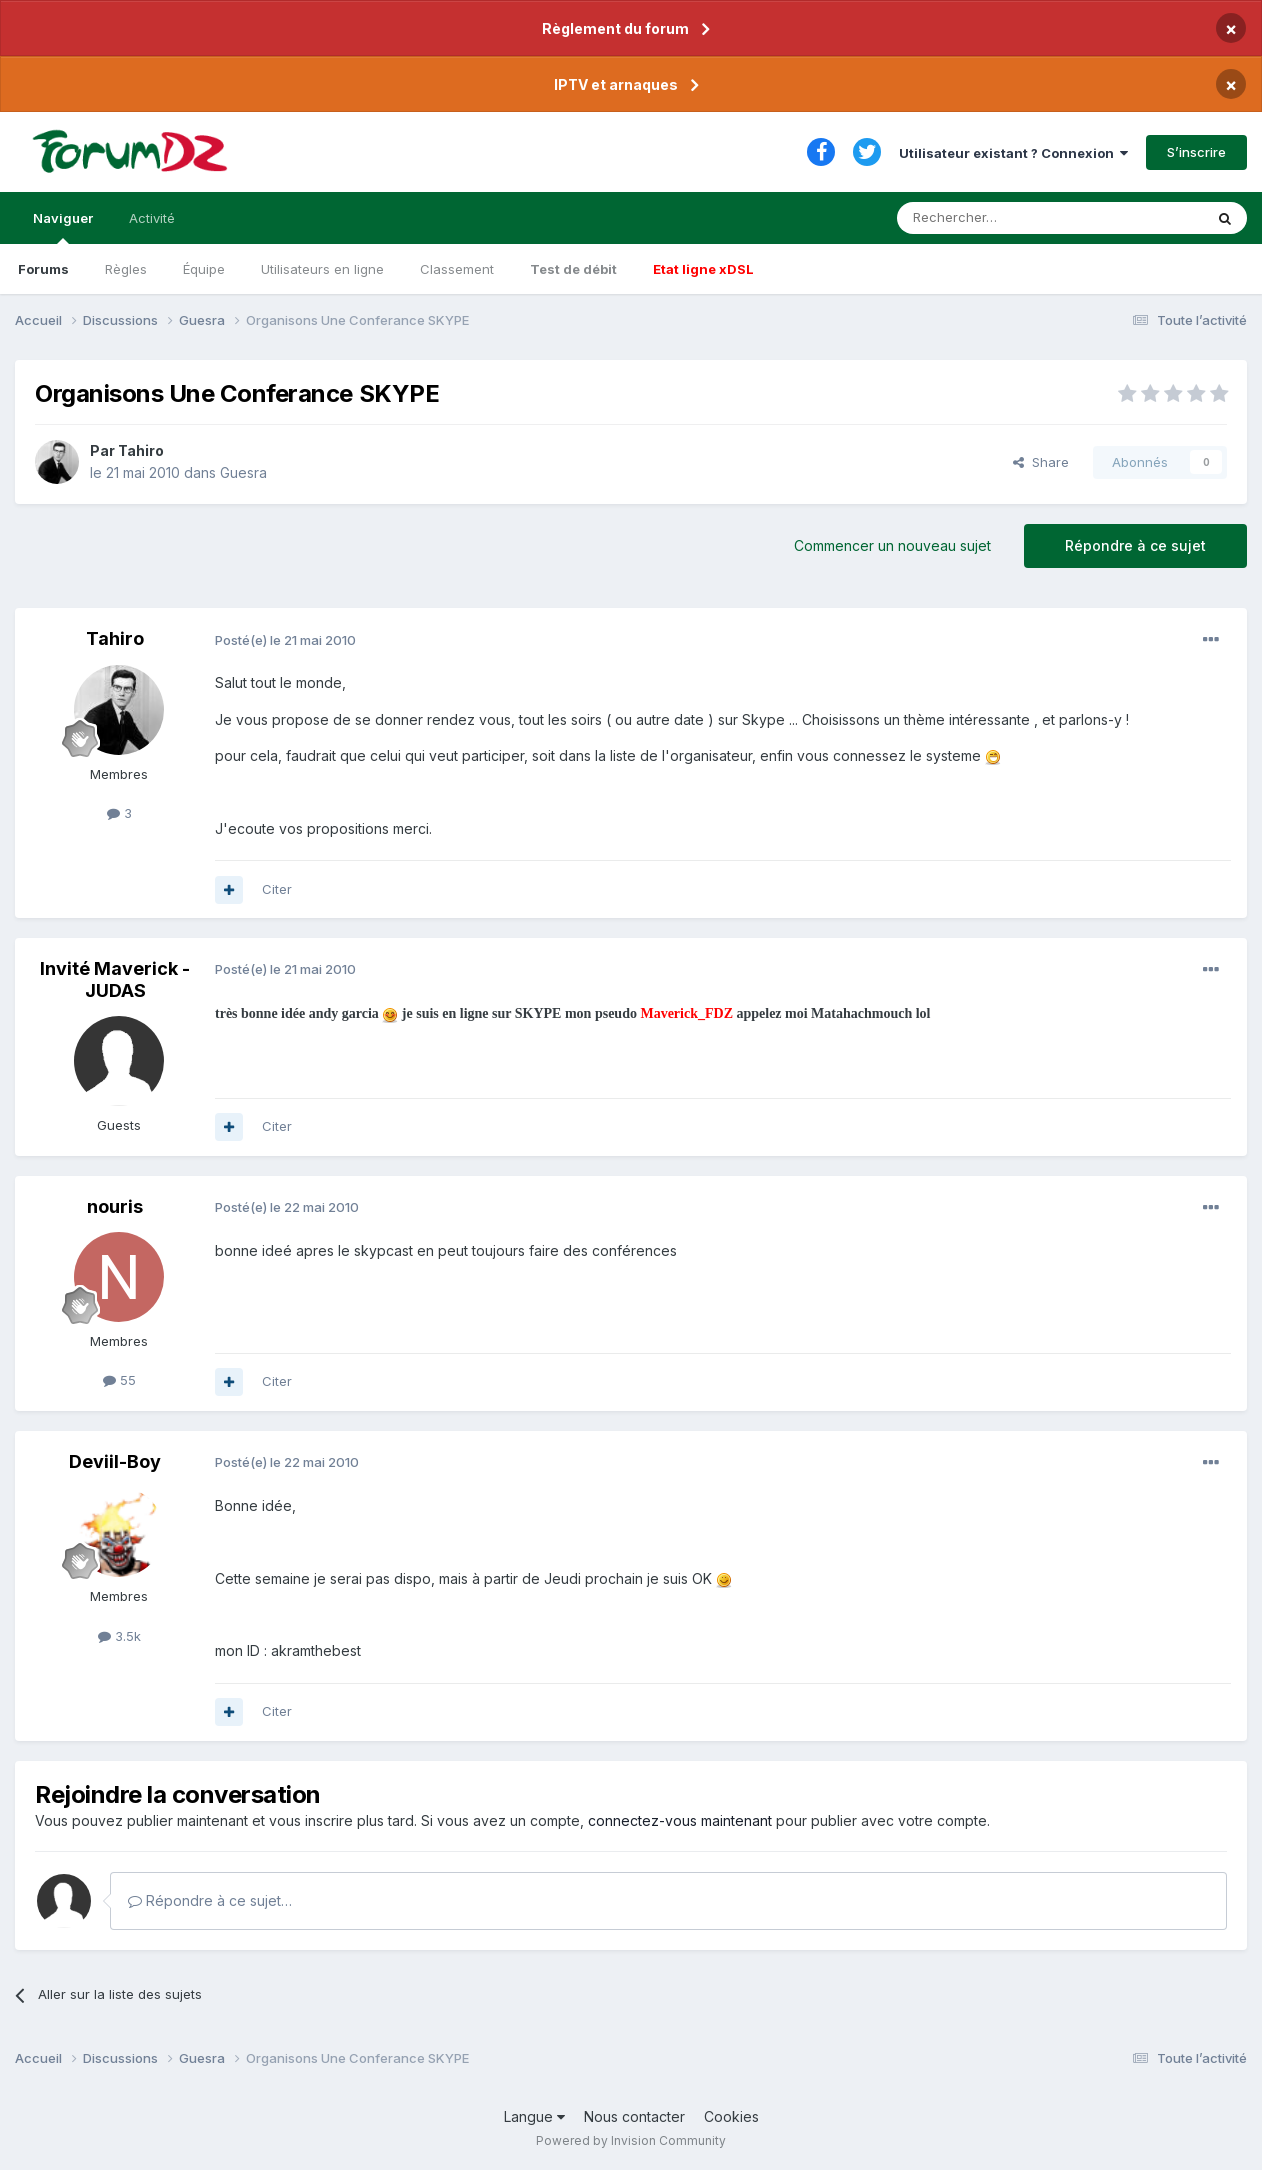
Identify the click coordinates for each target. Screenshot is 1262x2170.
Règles (126, 269)
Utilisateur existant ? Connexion (1013, 153)
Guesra (243, 472)
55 (119, 1380)
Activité (152, 218)
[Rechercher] (1006, 218)
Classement (457, 269)
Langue (534, 2116)
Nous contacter (634, 2116)
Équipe (204, 269)
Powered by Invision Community (631, 2140)
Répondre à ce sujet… (210, 1900)
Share (1041, 462)
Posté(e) (285, 640)
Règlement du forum (615, 28)
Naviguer (63, 227)
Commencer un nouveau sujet (892, 545)
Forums (43, 269)
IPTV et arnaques (616, 84)
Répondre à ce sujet (1135, 545)
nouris (115, 1206)
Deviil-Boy (115, 1461)
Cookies (731, 2116)
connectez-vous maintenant (680, 1820)
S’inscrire (1196, 152)
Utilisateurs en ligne (322, 269)
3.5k (119, 1636)
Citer (277, 889)
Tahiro (141, 450)
